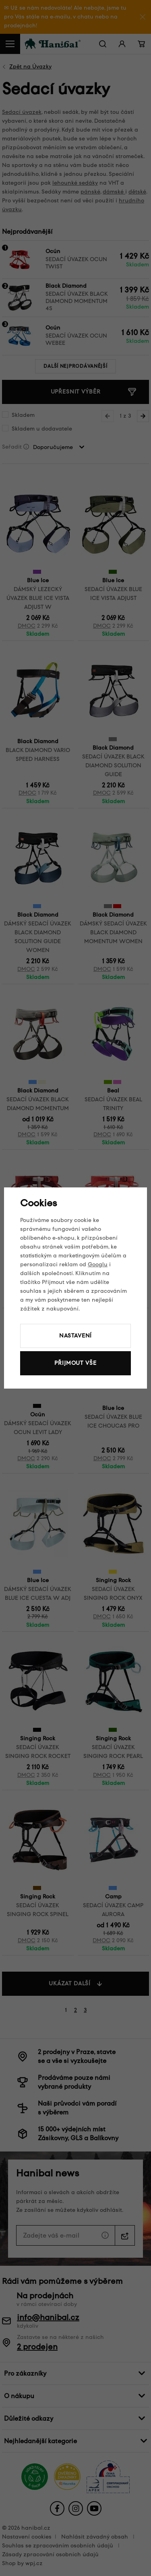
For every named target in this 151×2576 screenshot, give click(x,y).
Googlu (98, 1264)
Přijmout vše (75, 1363)
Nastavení (75, 1335)
